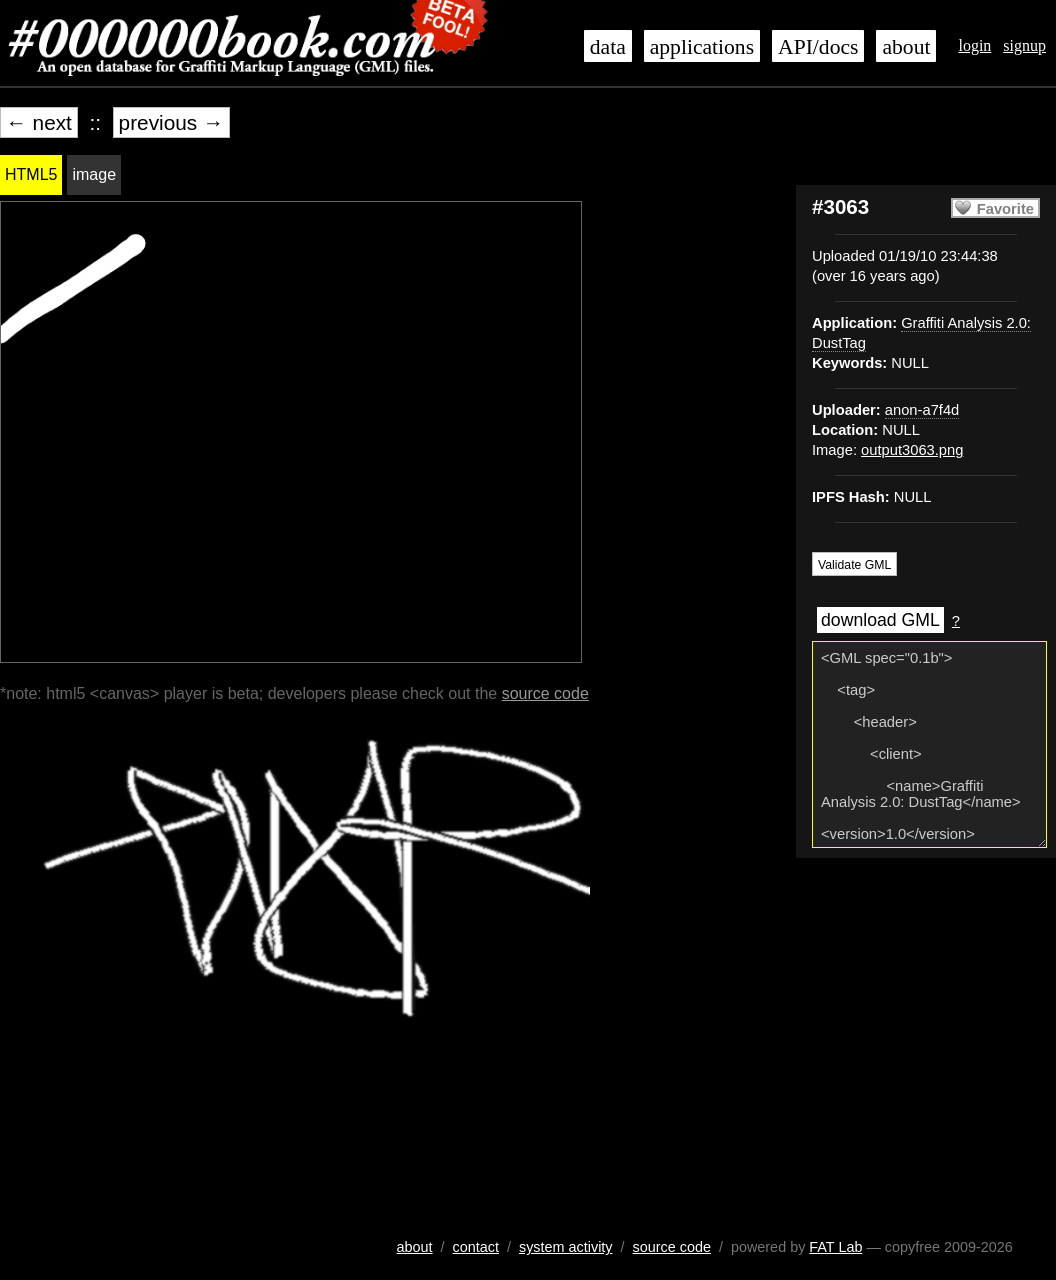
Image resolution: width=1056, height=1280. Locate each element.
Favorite (1005, 209)
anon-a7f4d (922, 410)
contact (476, 1247)
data (608, 47)
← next (39, 122)
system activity (566, 1247)
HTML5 (31, 174)
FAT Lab (835, 1247)
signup (1024, 45)
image (94, 174)
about (906, 47)
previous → (171, 122)
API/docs (818, 47)
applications (702, 47)
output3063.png (912, 450)
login (974, 45)
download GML (880, 620)
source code (545, 693)
